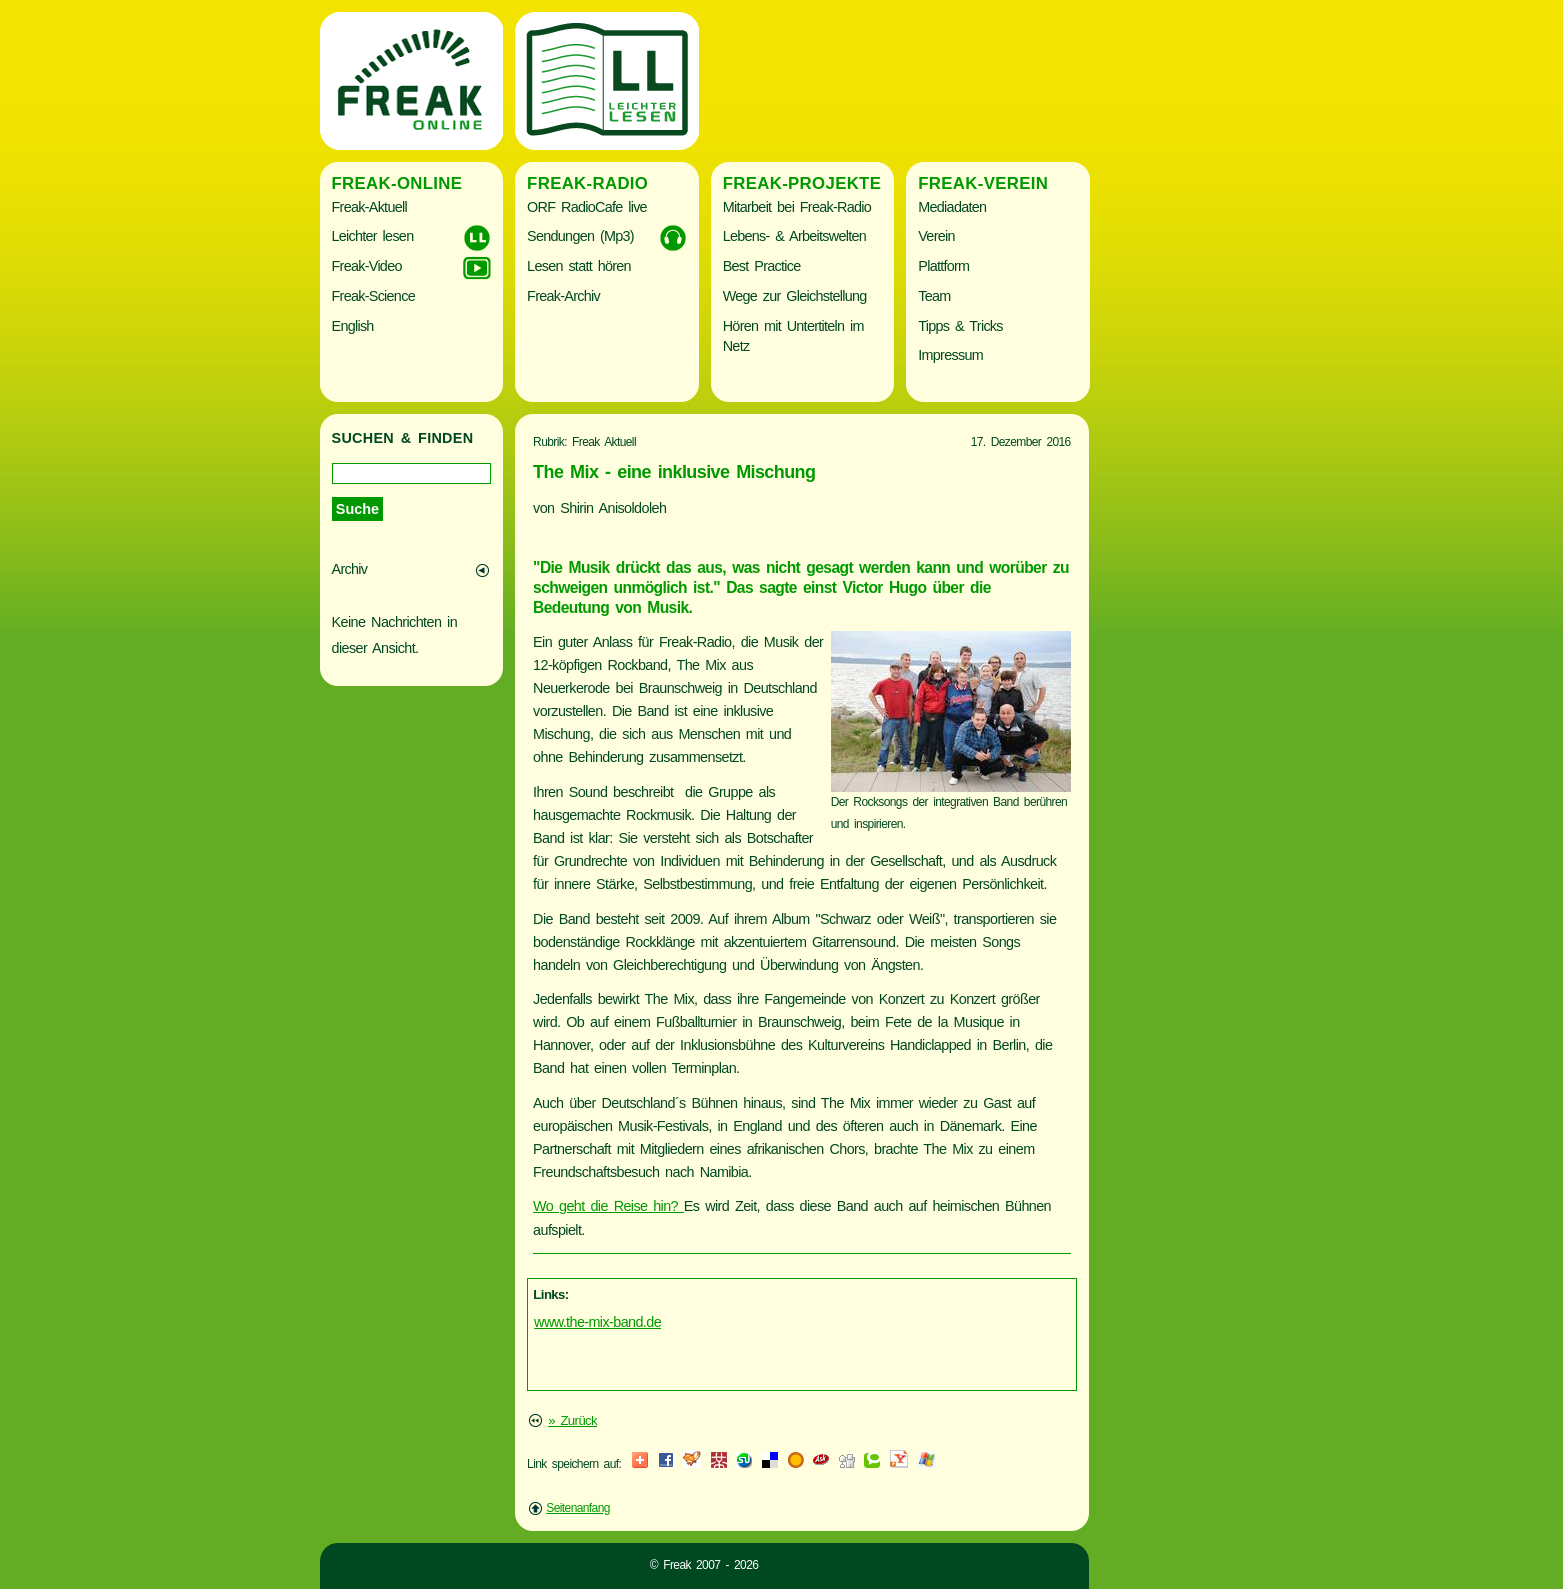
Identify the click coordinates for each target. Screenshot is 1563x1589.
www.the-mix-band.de (597, 1322)
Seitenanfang (578, 1508)
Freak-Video (367, 266)
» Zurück (572, 1420)
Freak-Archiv (563, 296)
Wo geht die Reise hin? (608, 1206)
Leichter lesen (373, 236)
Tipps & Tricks (960, 326)
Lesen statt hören (579, 266)
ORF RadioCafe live (587, 207)
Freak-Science (373, 296)
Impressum (950, 355)
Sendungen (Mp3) (580, 236)
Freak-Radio (587, 183)
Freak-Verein (983, 183)
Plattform (943, 266)
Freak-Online (397, 183)
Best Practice (762, 266)
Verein (936, 236)
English (353, 326)
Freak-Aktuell (369, 207)
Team (934, 296)
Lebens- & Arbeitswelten (794, 236)
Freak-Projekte (802, 183)
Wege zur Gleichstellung (795, 296)
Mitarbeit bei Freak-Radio (797, 207)
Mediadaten (952, 207)
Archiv (350, 569)
